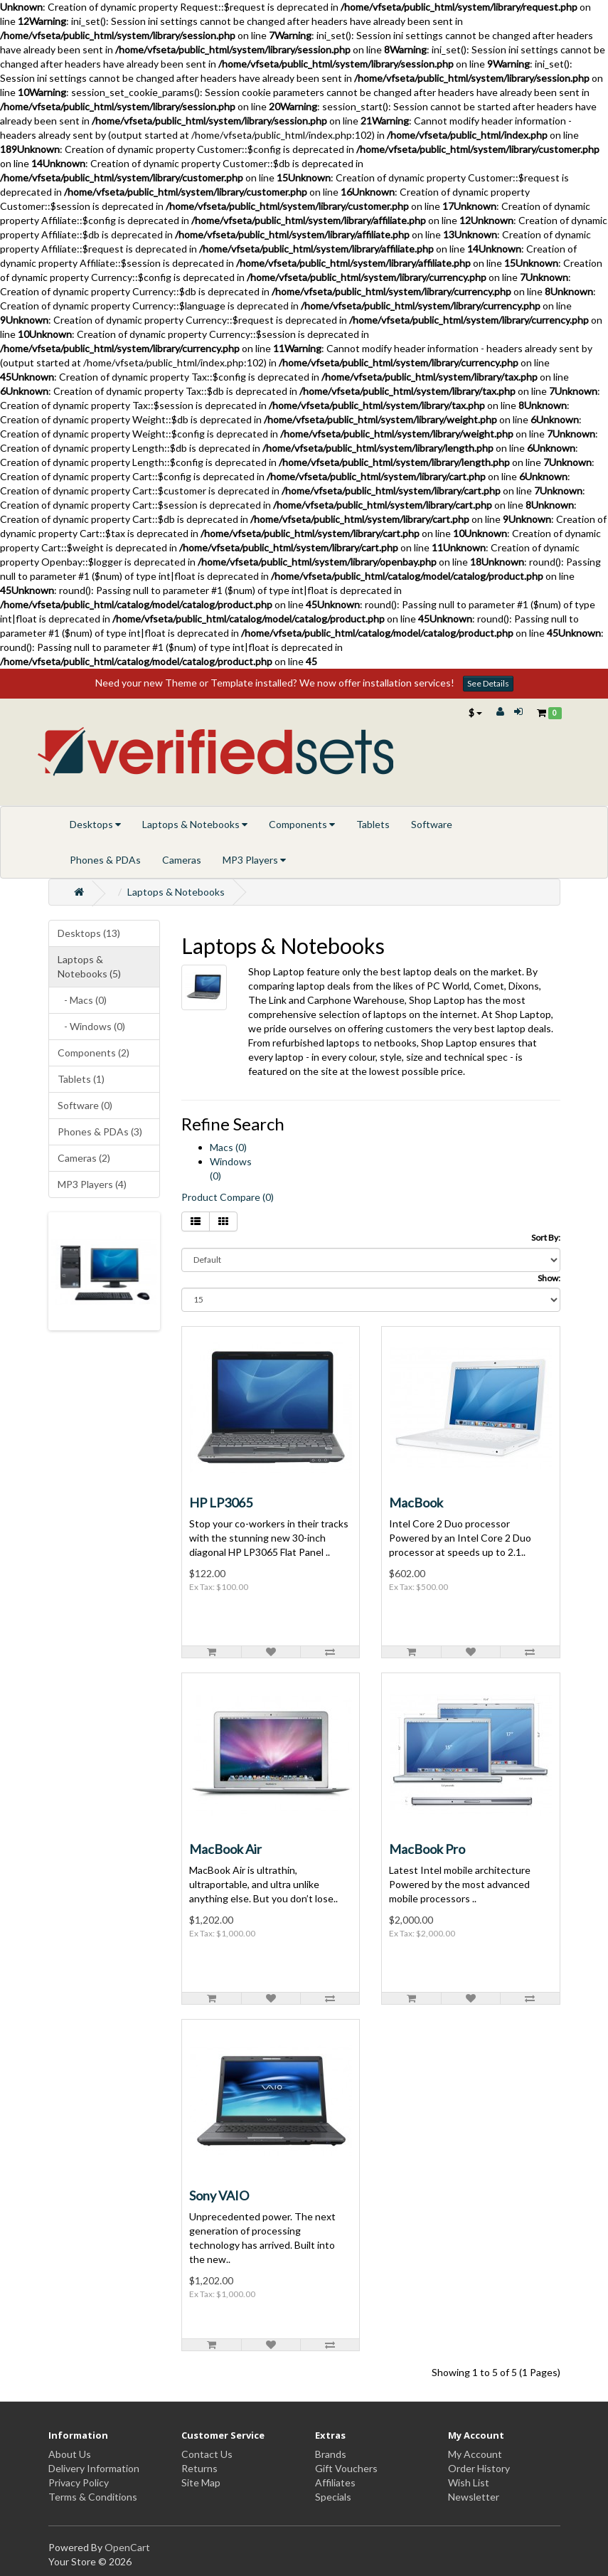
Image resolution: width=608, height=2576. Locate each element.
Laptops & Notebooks (176, 892)
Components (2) (93, 1052)
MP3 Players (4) (92, 1184)
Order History (479, 2468)
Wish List (468, 2482)
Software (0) (85, 1105)
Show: (549, 1278)
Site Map (200, 2482)
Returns (199, 2468)
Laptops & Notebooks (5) (89, 966)
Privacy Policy (78, 2482)
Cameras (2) (84, 1158)
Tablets (373, 824)
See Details (488, 683)
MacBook (416, 1502)
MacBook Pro (427, 1849)
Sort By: (545, 1237)
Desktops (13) (89, 933)
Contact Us (207, 2454)
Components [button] (302, 824)
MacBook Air (225, 1849)
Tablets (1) (81, 1079)
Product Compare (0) (227, 1197)
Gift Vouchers (346, 2468)
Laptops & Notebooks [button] (194, 824)
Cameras (181, 860)
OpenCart (127, 2547)
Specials (333, 2497)
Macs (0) (228, 1147)
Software (431, 824)
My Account (475, 2454)
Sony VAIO (219, 2195)
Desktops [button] (95, 824)
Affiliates (335, 2482)
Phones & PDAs (105, 860)
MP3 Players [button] (254, 860)
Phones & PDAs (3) (100, 1131)
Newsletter (473, 2497)
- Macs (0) (82, 1000)
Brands (330, 2454)
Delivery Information (93, 2468)
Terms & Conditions (92, 2497)
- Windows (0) (91, 1026)
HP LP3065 (220, 1502)
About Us (69, 2454)
